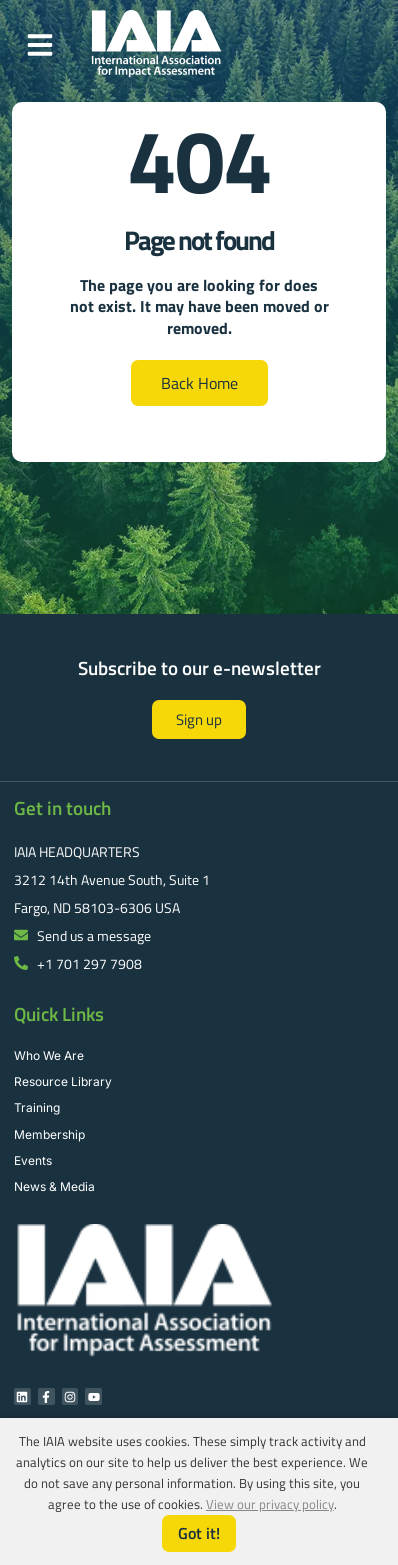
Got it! (199, 1533)
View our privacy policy (270, 1504)
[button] (40, 45)
